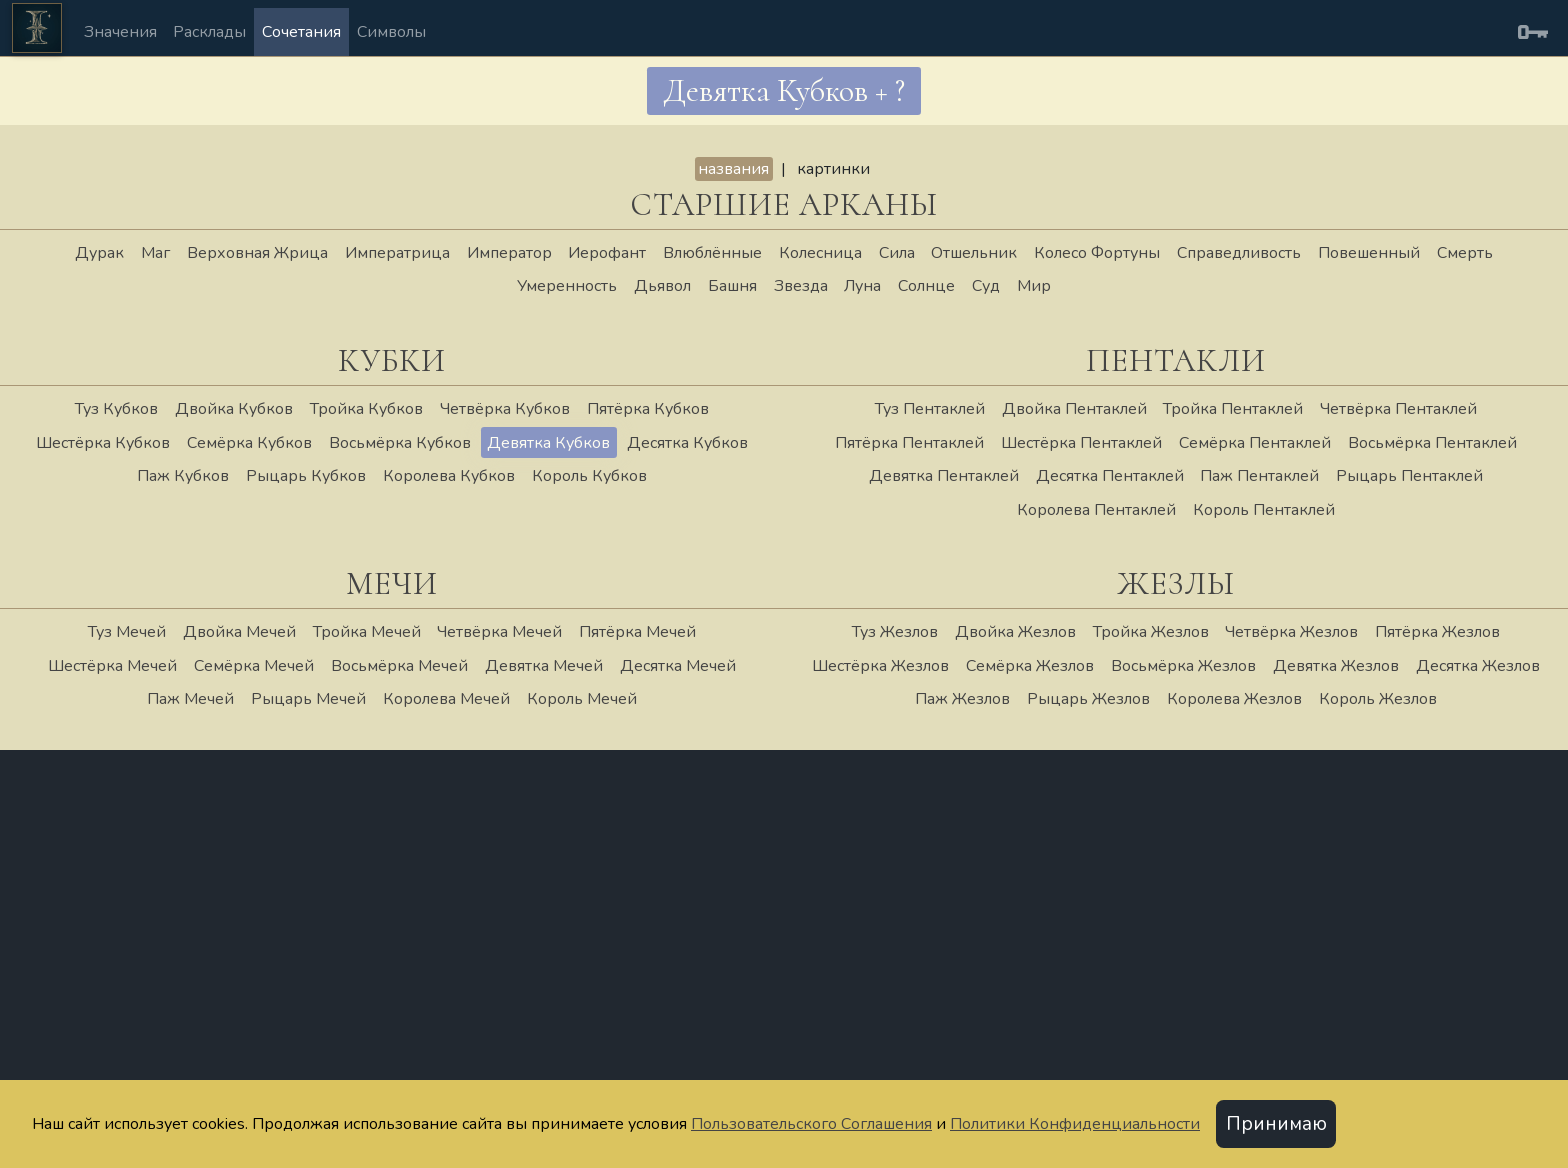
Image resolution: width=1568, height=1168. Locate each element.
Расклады (209, 32)
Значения (120, 32)
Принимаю (1276, 1124)
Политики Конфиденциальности (1075, 1124)
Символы (391, 32)
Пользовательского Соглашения (811, 1124)
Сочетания (301, 32)
